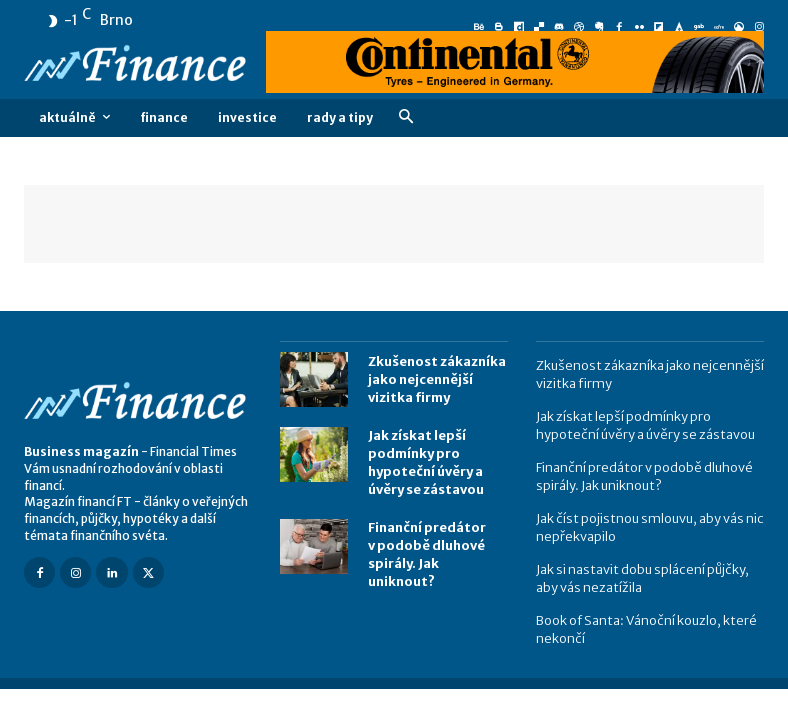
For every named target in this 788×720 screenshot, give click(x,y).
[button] (405, 117)
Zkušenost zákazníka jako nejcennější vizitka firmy (434, 378)
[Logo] (138, 65)
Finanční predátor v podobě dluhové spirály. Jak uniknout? (435, 540)
